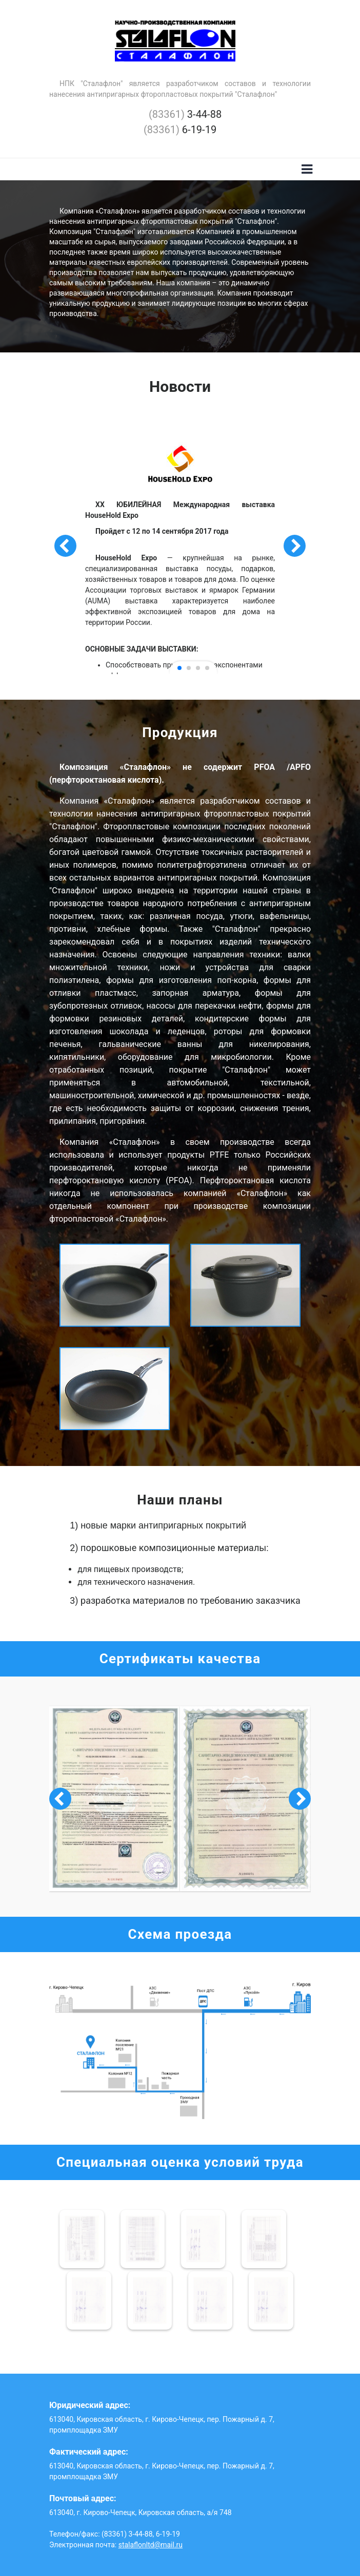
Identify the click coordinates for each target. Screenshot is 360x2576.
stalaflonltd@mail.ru (150, 2545)
